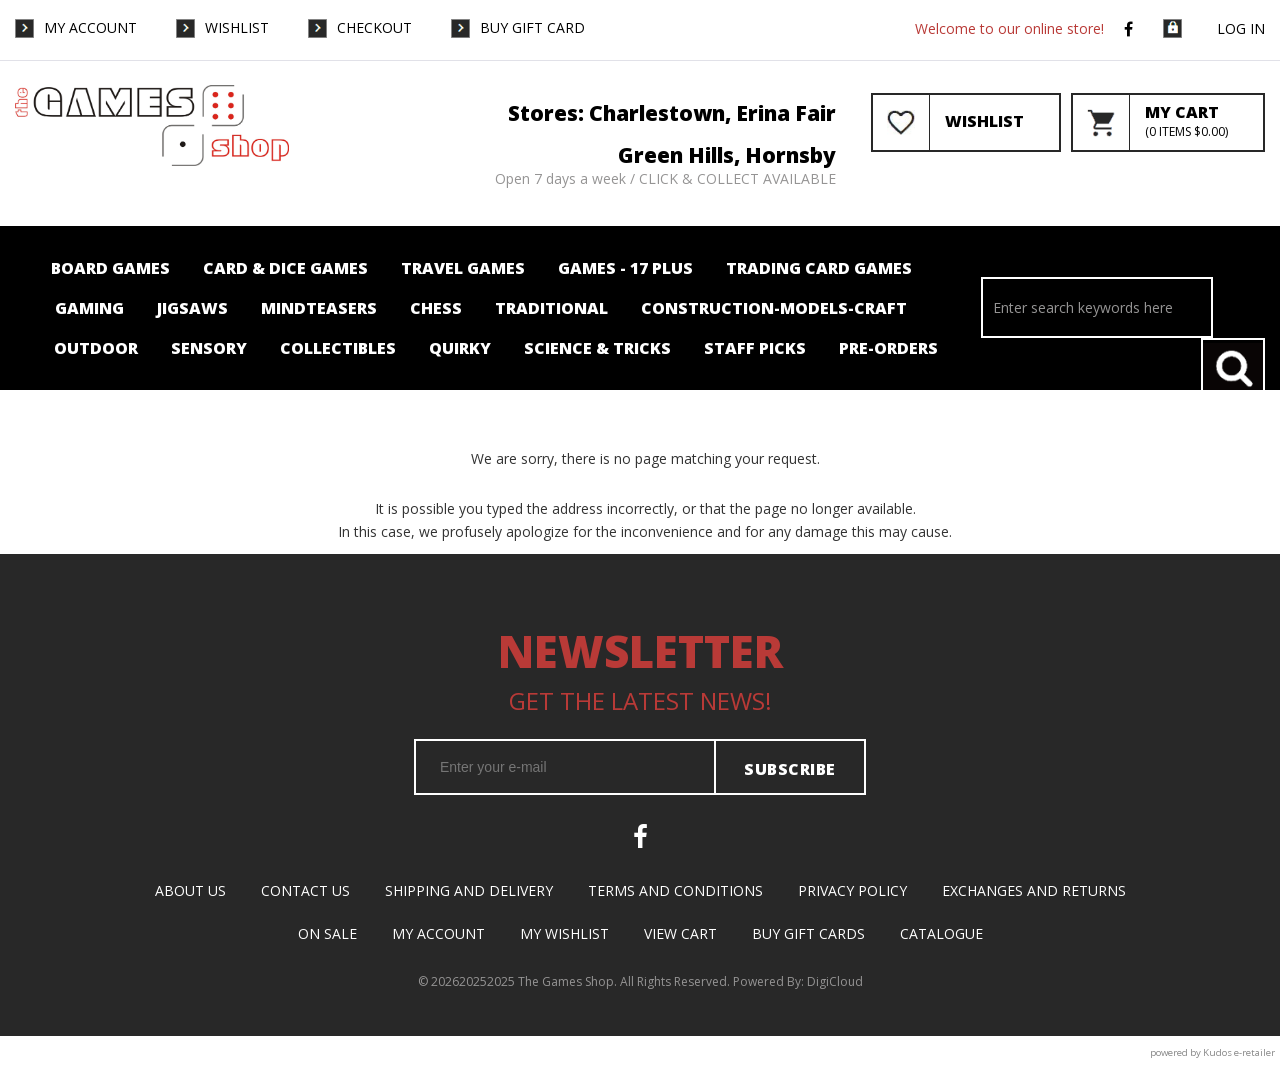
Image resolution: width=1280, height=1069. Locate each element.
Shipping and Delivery (469, 890)
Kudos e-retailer (1239, 1052)
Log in (1241, 28)
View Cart (680, 933)
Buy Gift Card (532, 27)
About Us (190, 890)
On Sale (327, 933)
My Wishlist (564, 933)
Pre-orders (888, 348)
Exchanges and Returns (1034, 890)
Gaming (89, 308)
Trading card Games (819, 268)
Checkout (374, 27)
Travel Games (463, 268)
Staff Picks (755, 348)
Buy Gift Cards (808, 933)
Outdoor (96, 348)
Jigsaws (192, 308)
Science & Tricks (597, 348)
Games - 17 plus (625, 268)
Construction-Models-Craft (774, 308)
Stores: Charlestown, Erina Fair (672, 113)
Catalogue (941, 933)
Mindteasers (319, 308)
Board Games (110, 268)
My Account (90, 27)
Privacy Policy (852, 890)
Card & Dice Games (285, 268)
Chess (436, 308)
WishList (237, 27)
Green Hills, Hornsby (727, 155)
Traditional (551, 308)
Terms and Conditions (675, 890)
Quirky (460, 348)
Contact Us (305, 890)
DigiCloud (835, 981)
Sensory (209, 348)
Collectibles (338, 348)
